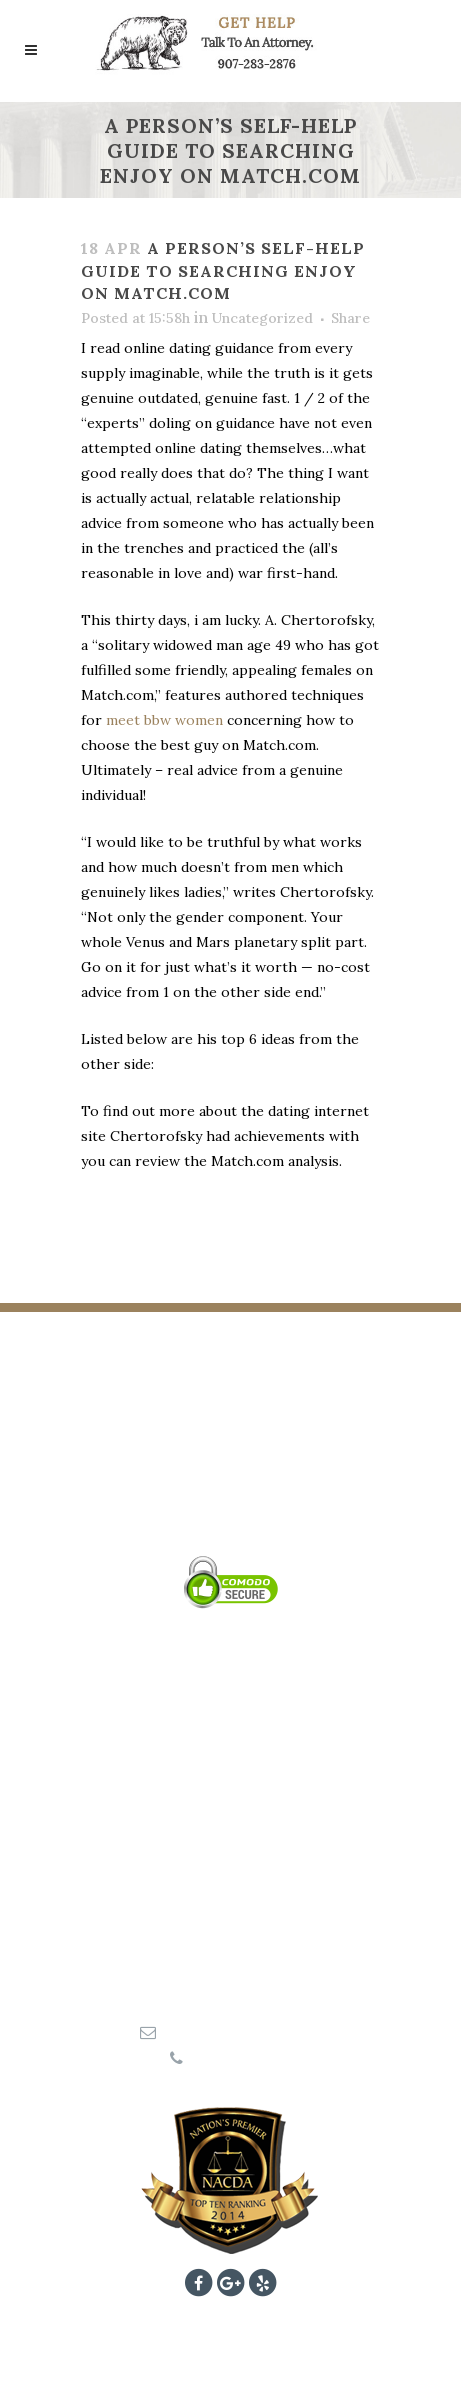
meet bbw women (164, 720)
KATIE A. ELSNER (231, 1507)
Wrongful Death (231, 1765)
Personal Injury (231, 1739)
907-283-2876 (239, 2058)
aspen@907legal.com (240, 2032)
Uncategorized (262, 318)
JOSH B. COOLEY (230, 1481)
